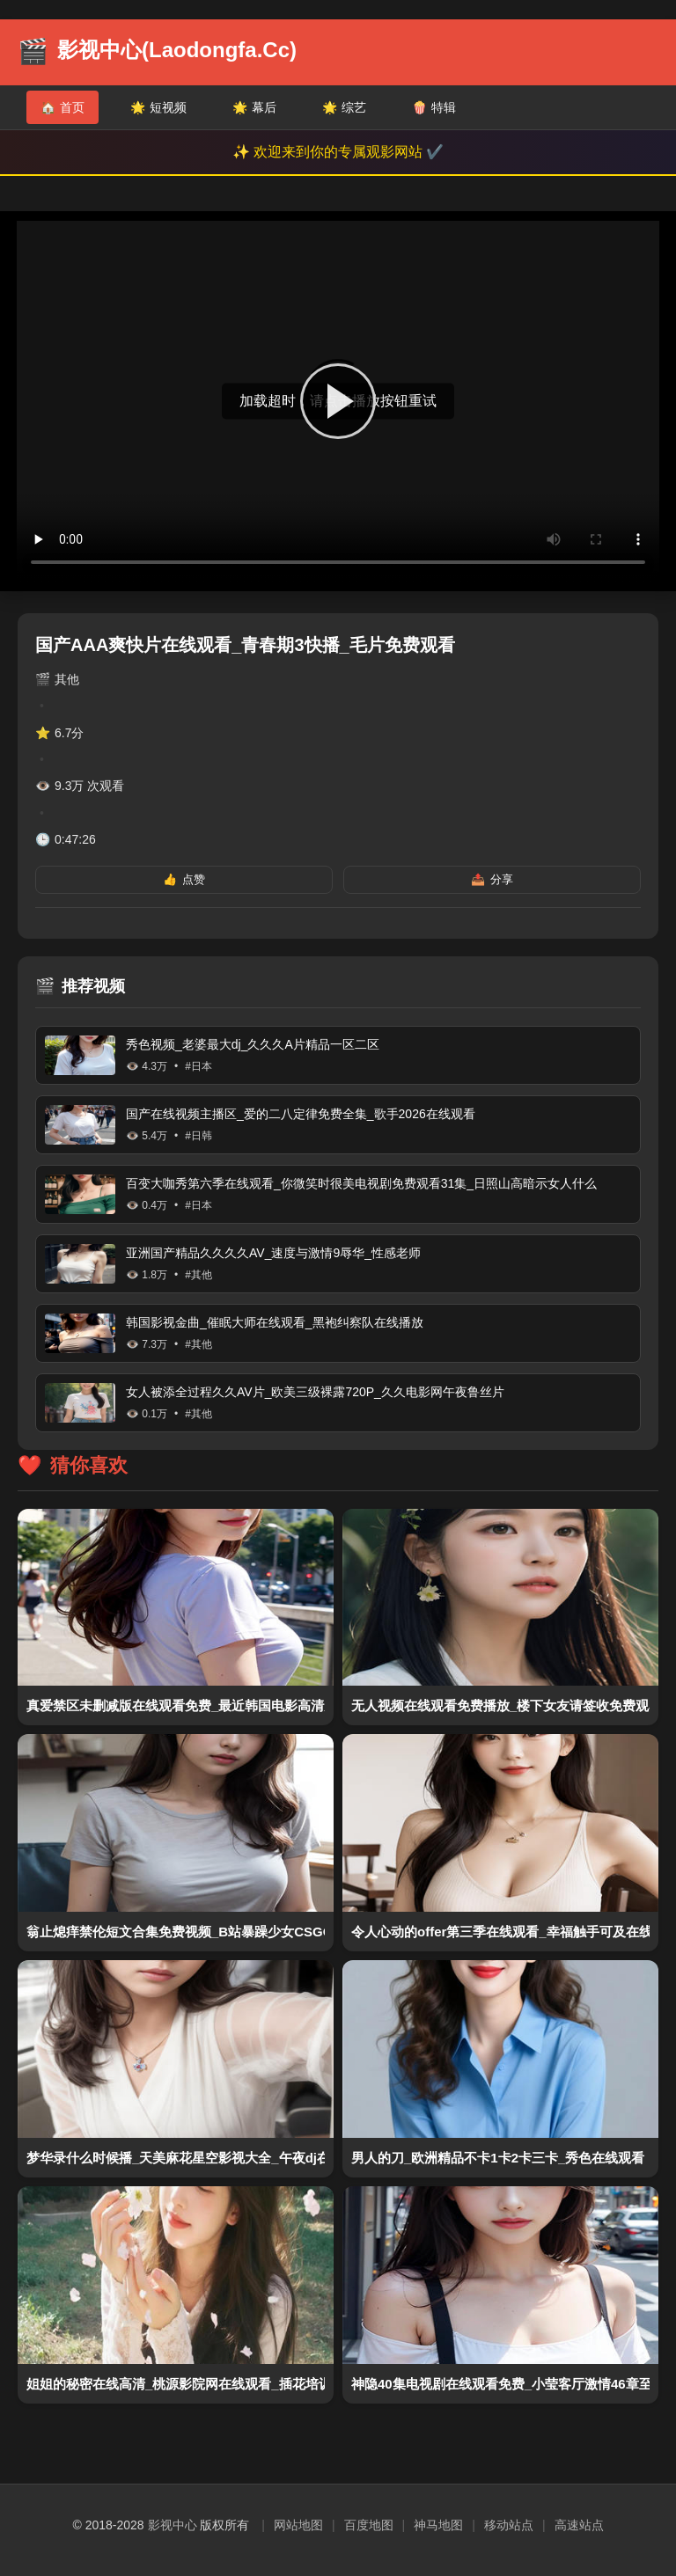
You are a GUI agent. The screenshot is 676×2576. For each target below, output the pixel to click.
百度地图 (368, 2525)
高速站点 (579, 2525)
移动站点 (508, 2525)
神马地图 (438, 2525)
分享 (492, 880)
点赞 (184, 880)
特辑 (434, 107)
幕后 (254, 107)
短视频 (158, 107)
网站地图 (298, 2525)
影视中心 (172, 2525)
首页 (62, 107)
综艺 (344, 107)
